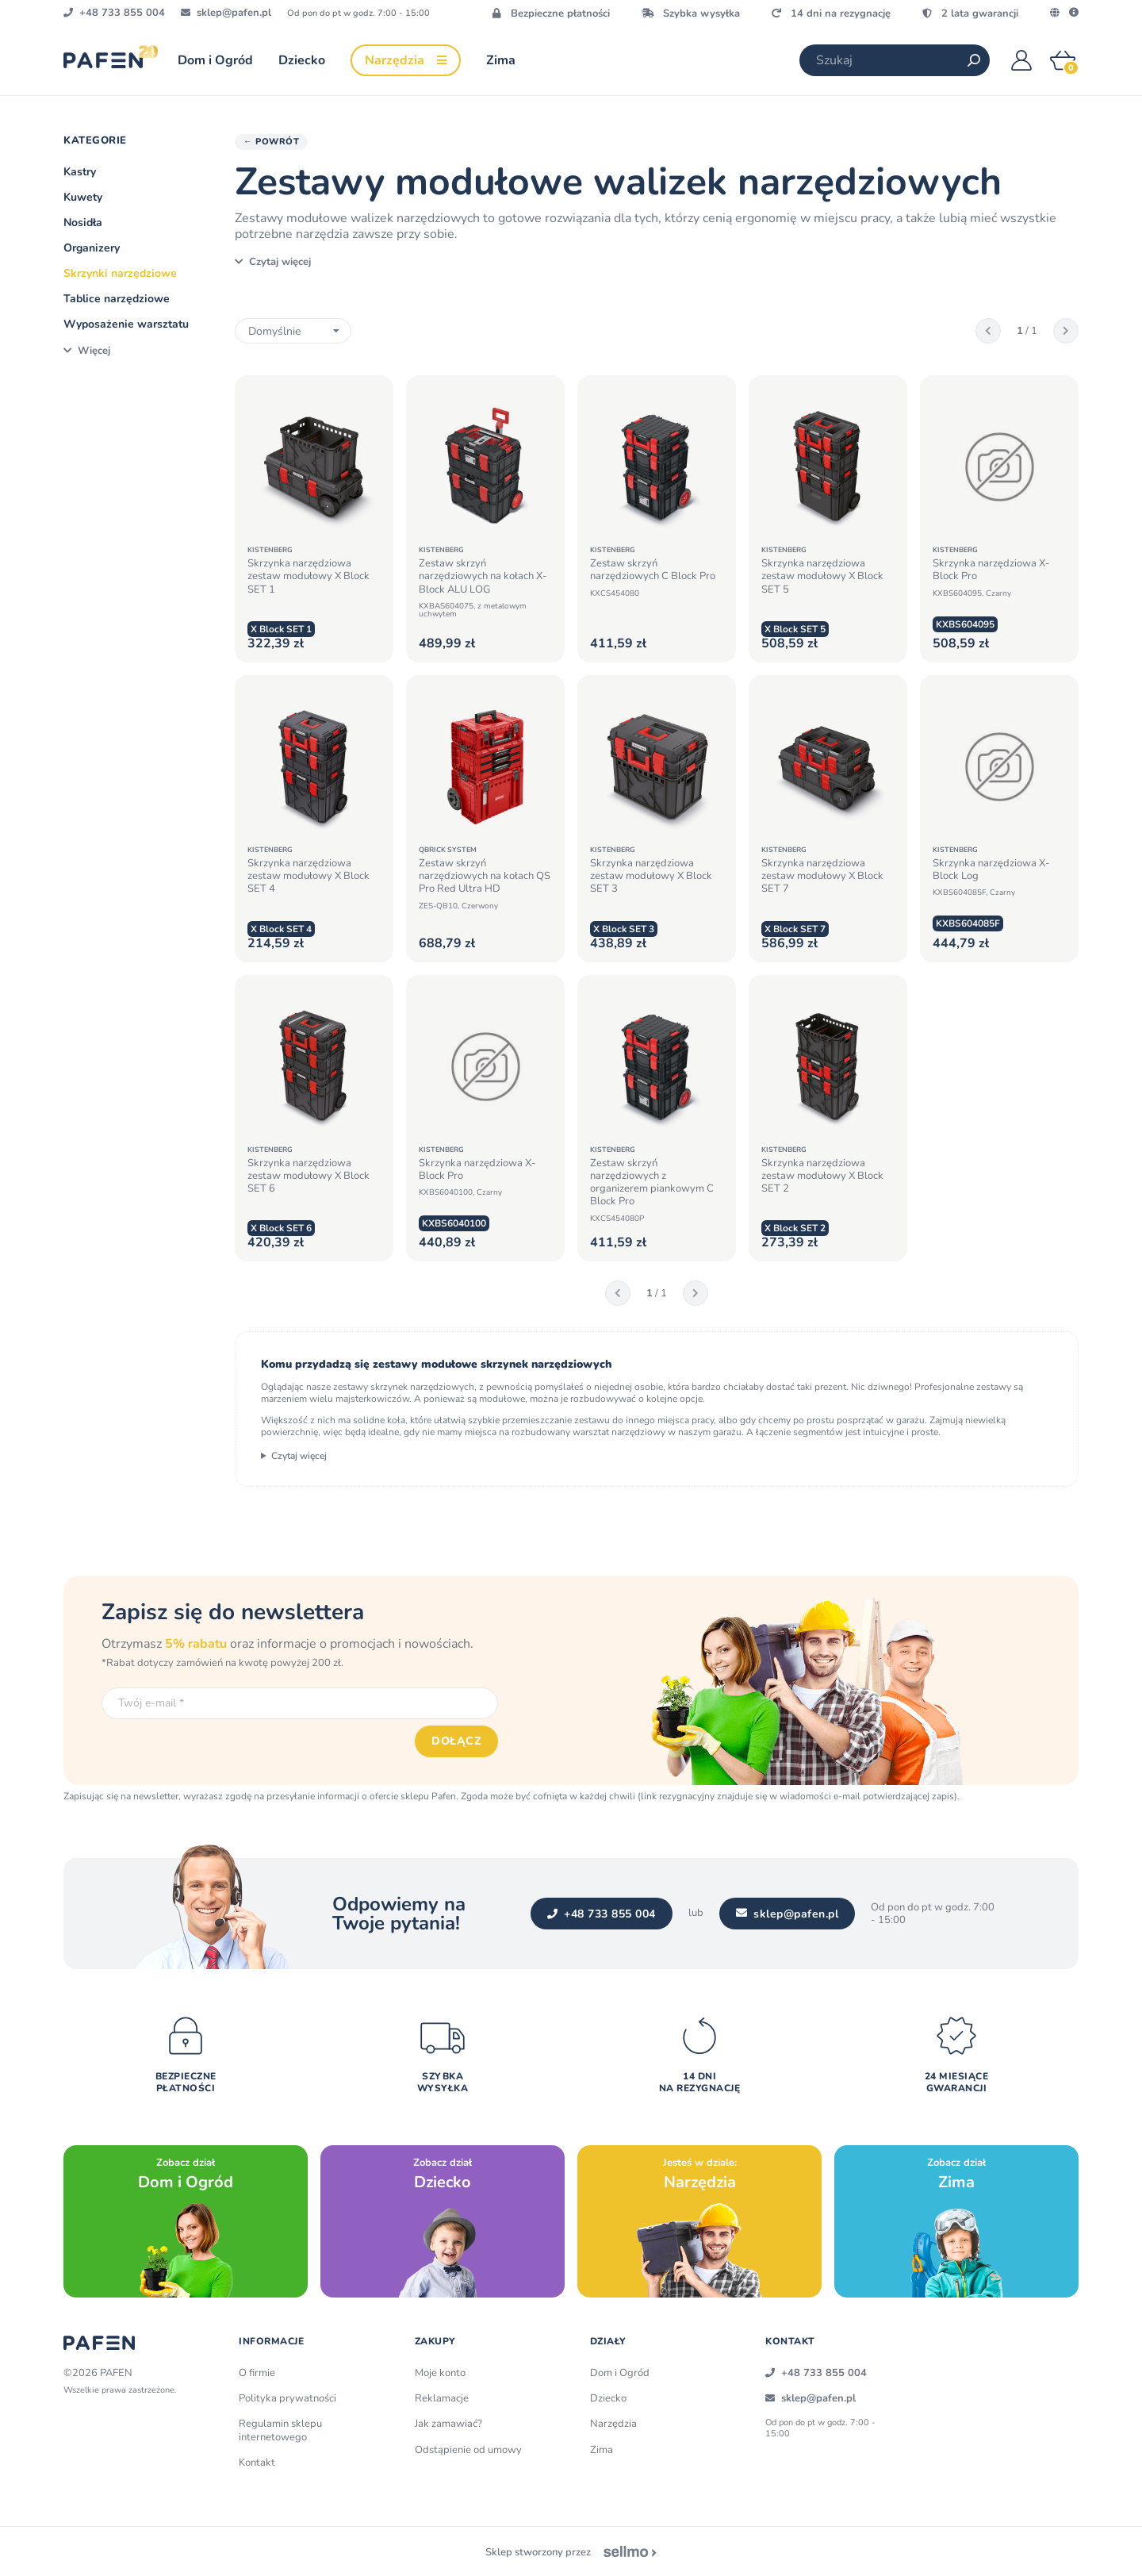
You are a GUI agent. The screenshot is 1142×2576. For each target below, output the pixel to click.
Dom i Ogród (620, 2373)
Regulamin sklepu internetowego (280, 2430)
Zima (601, 2450)
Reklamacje (442, 2398)
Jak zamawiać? (448, 2424)
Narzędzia (613, 2424)
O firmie (257, 2373)
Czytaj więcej (299, 1456)
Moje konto (440, 2373)
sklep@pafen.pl (787, 1913)
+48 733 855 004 (601, 1913)
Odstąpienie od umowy (468, 2450)
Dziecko (608, 2398)
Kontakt (257, 2462)
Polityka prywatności (287, 2398)
